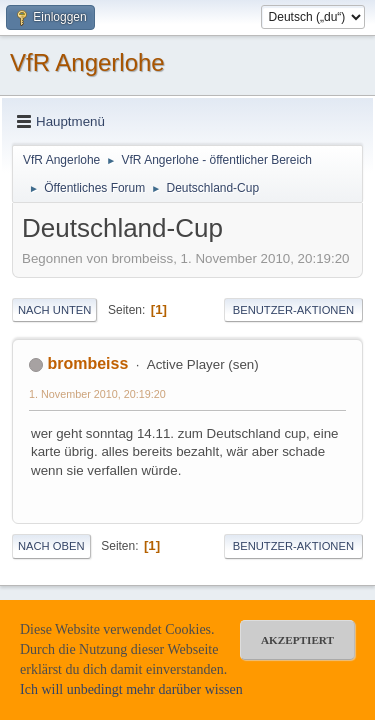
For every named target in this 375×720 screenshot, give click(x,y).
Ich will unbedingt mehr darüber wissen (131, 689)
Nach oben (51, 546)
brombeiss (87, 363)
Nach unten (54, 310)
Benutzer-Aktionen (293, 310)
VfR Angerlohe (87, 62)
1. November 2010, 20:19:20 (97, 394)
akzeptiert (297, 640)
